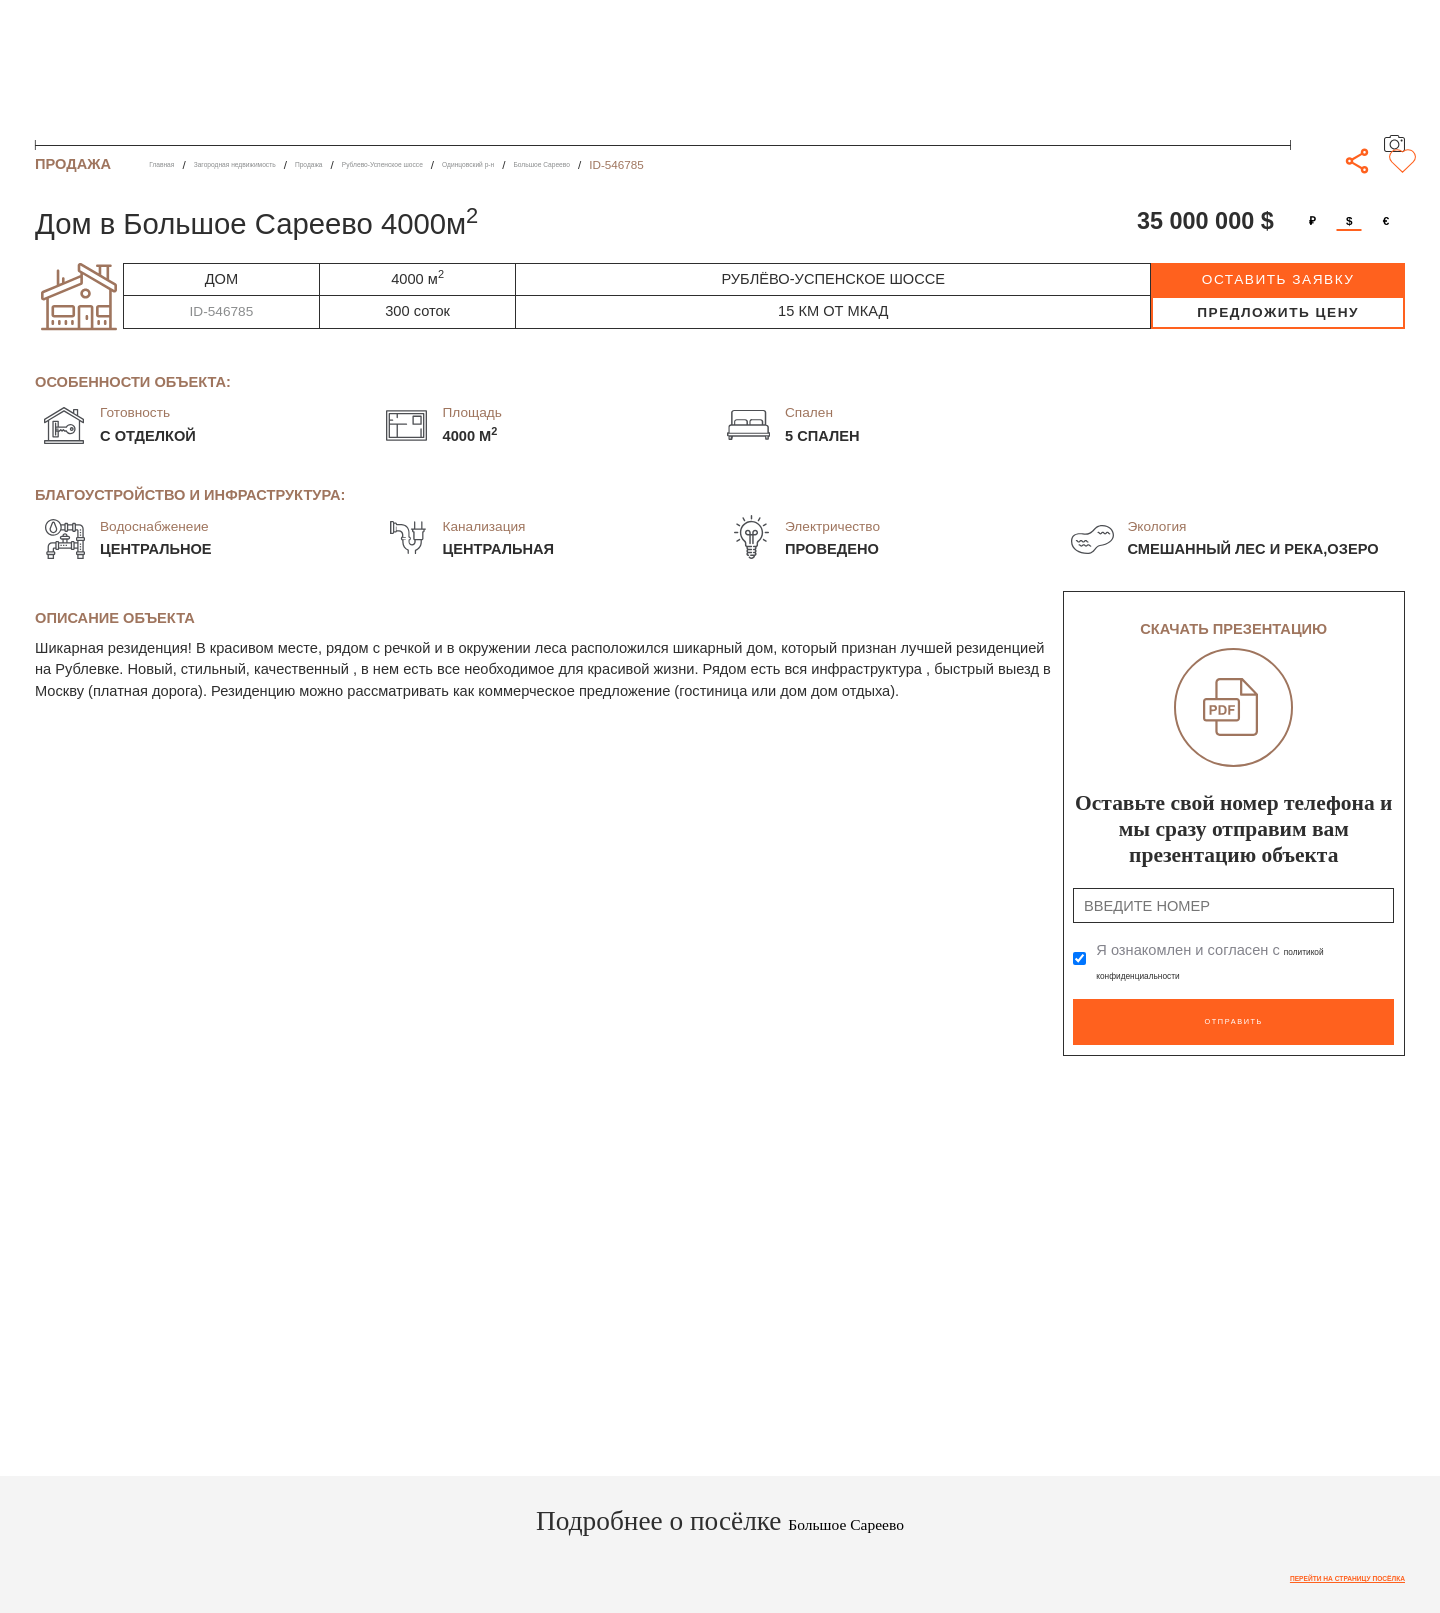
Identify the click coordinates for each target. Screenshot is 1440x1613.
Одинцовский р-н (654, 164)
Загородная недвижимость (285, 164)
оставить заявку (1278, 279)
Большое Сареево (769, 164)
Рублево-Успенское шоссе (516, 164)
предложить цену (1278, 312)
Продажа (401, 164)
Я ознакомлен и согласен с (1225, 961)
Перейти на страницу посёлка (1303, 1566)
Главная (171, 164)
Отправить (1233, 1012)
